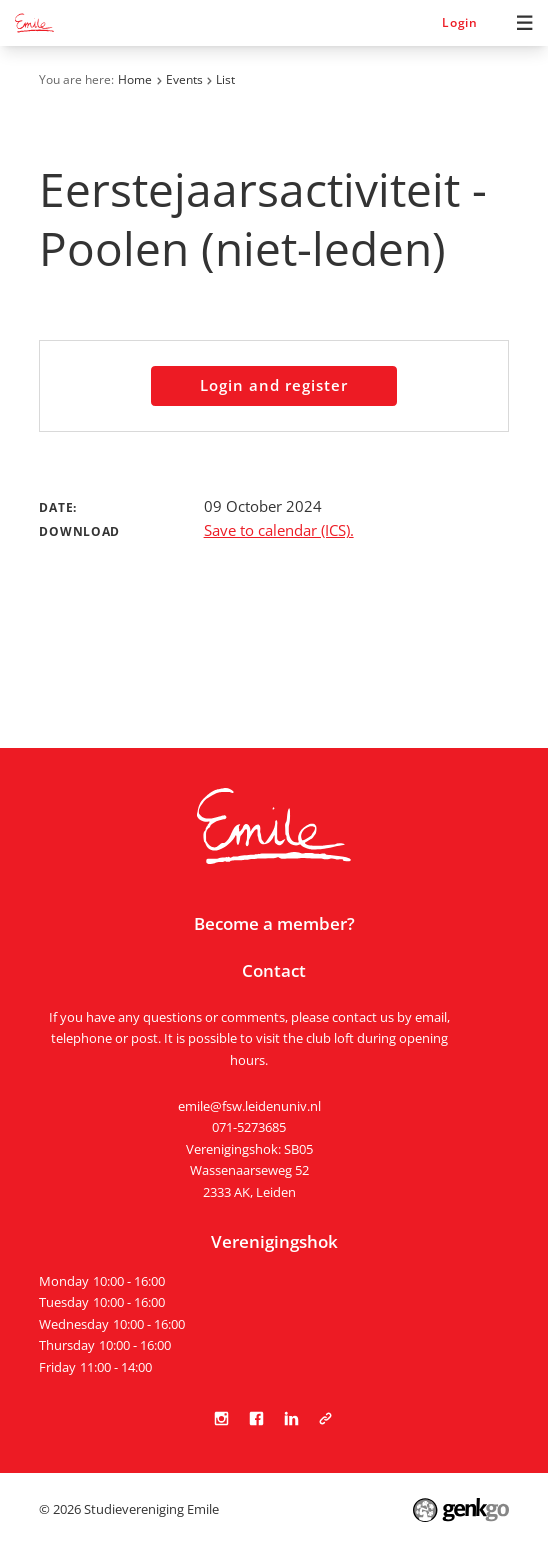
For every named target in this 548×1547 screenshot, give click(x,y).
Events (184, 79)
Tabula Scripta (325, 1418)
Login (460, 22)
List (225, 79)
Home (135, 79)
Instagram (222, 1418)
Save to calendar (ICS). (279, 530)
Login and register (273, 385)
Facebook (256, 1418)
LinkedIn (291, 1418)
